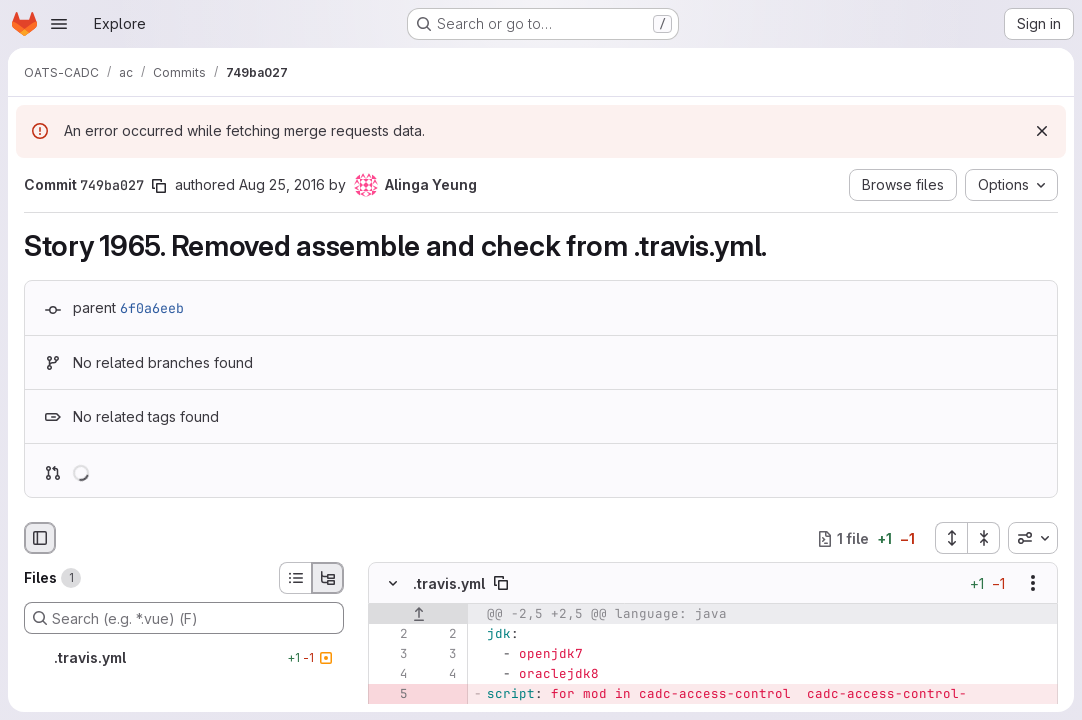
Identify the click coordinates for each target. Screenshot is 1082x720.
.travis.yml (449, 583)
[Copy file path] (501, 584)
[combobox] (1033, 538)
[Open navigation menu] (59, 24)
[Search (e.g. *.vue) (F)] (184, 618)
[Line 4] (391, 675)
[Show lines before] (418, 615)
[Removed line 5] (391, 695)
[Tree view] (328, 578)
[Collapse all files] (984, 538)
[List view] (295, 578)
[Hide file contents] (393, 584)
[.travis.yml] (184, 658)
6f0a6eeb (152, 308)
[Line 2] (391, 635)
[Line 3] (391, 655)
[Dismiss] (1042, 131)
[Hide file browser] (40, 538)
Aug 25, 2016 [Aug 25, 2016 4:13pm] (282, 184)
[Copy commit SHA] (159, 186)
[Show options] (1033, 584)
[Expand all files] (951, 538)
